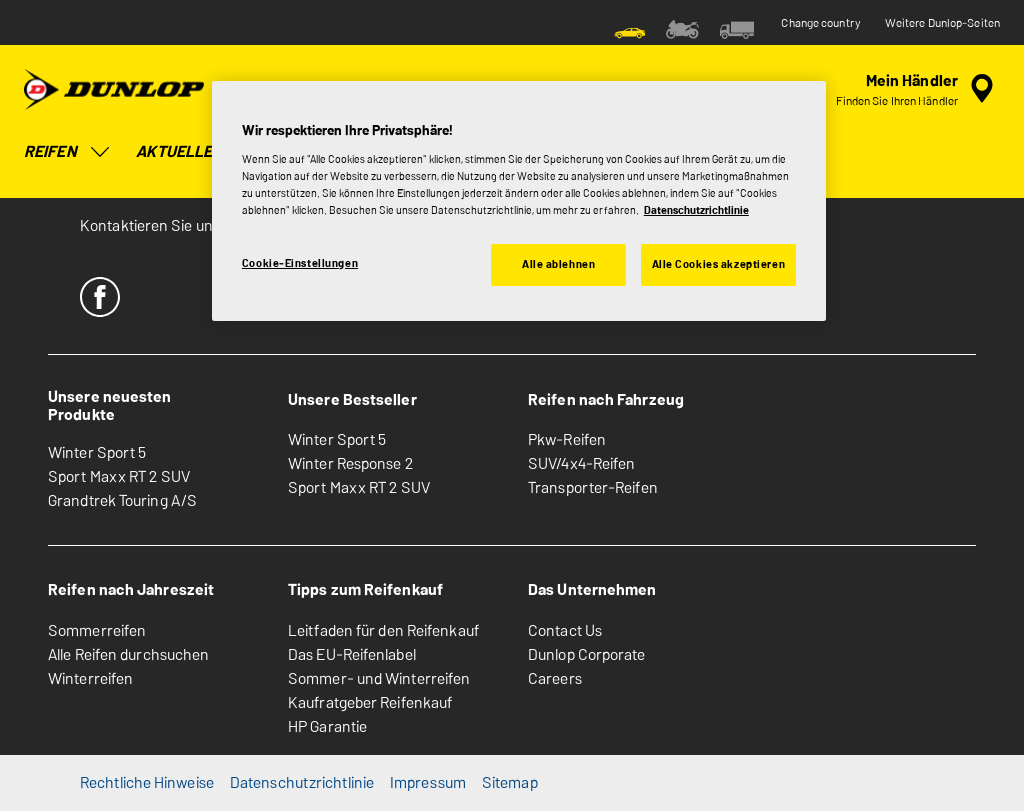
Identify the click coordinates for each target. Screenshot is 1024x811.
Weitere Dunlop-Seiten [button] (942, 23)
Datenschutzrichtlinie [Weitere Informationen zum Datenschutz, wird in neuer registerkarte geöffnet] (696, 210)
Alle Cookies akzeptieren (719, 264)
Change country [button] (820, 23)
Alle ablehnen (558, 264)
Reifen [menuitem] (68, 152)
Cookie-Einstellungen (300, 263)
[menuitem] (630, 28)
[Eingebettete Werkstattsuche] (918, 89)
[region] (519, 201)
